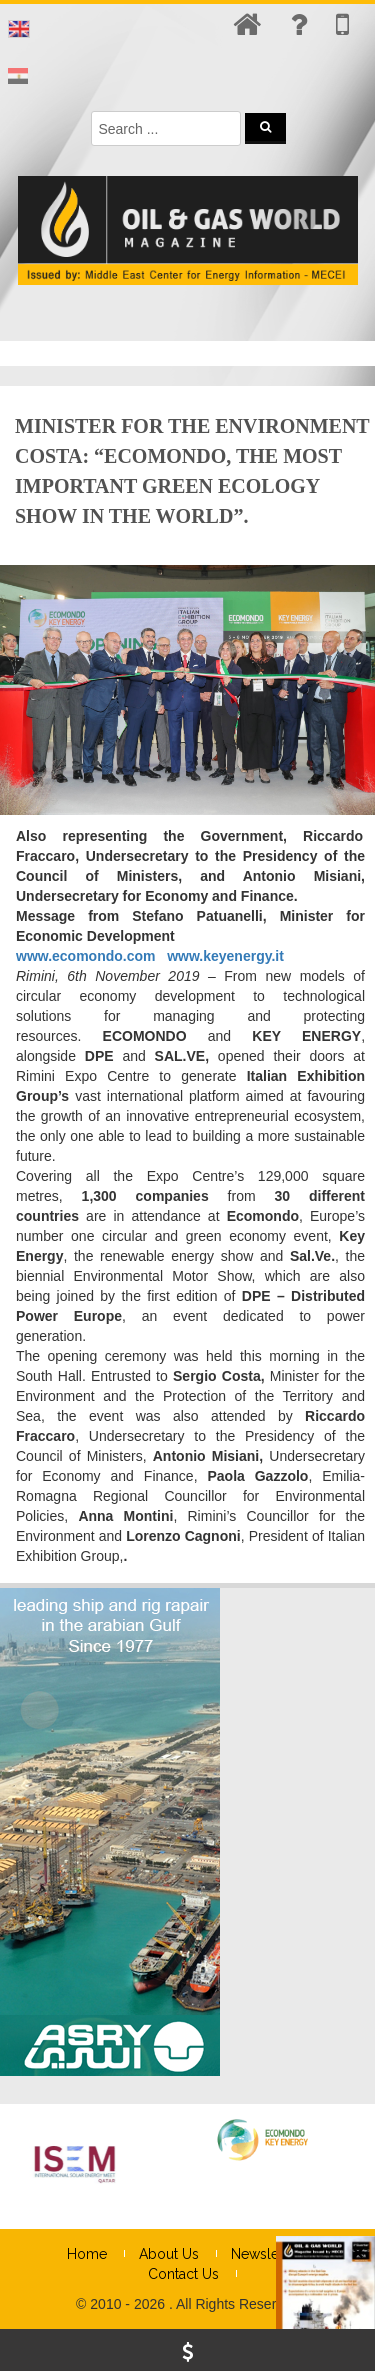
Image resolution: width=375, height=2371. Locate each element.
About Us (169, 2254)
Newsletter (265, 2254)
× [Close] (358, 629)
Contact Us (183, 2274)
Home (87, 2254)
